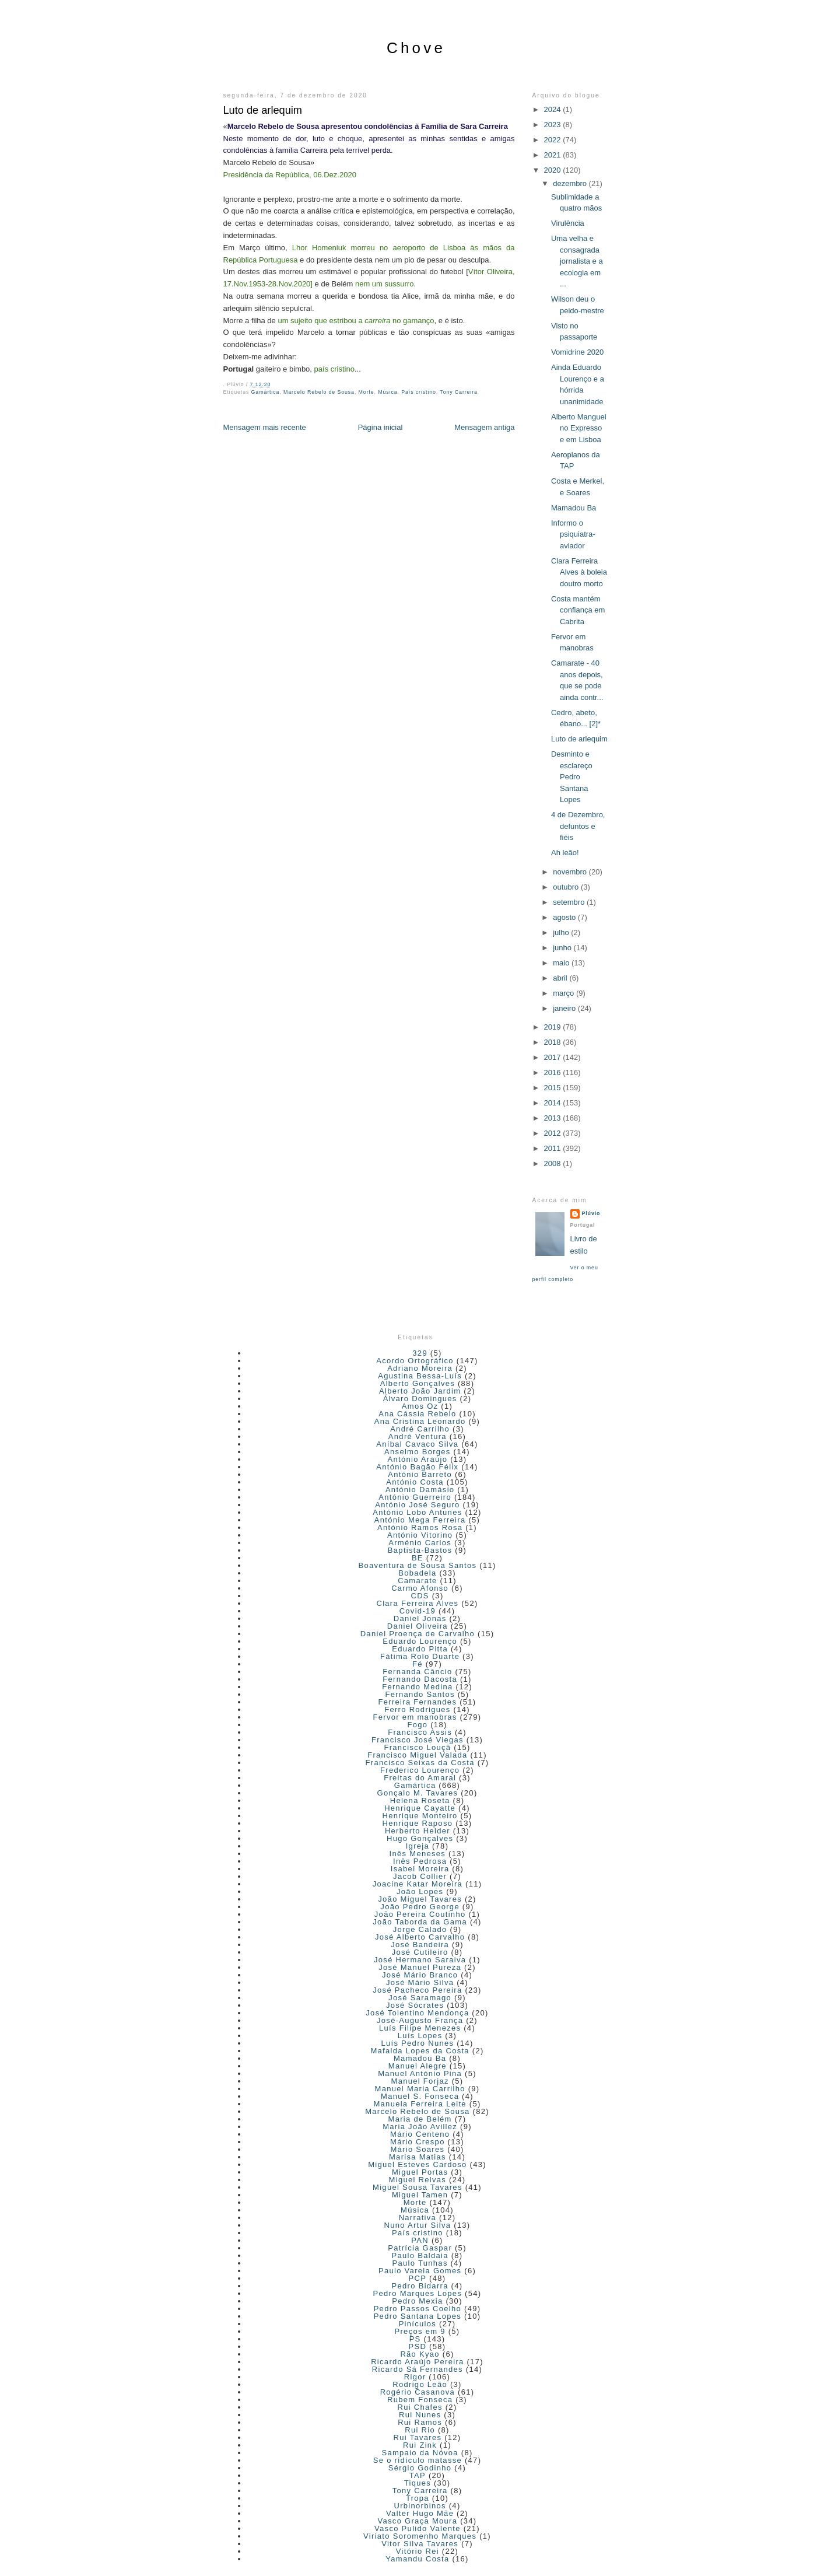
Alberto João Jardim (420, 1391)
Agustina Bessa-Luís (420, 1375)
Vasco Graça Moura (418, 2520)
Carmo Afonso (419, 1588)
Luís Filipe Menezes (420, 2028)
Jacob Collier (420, 1876)
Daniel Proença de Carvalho (417, 1633)
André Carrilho (420, 1428)
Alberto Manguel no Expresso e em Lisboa (578, 428)
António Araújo (417, 1459)
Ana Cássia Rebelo (417, 1413)
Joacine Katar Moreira (417, 1884)
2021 (553, 154)
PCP (418, 2278)
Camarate (417, 1580)
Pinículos (417, 2323)
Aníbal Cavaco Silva (417, 1444)
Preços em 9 (420, 2331)
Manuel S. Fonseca (420, 2096)
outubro (567, 887)
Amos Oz (420, 1406)
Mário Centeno (420, 2134)
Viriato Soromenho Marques (419, 2536)
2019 (553, 1027)
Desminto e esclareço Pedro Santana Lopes (571, 777)
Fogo (417, 1724)
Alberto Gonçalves (417, 1383)
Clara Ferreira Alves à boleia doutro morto (579, 572)
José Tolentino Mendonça (417, 2012)
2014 (553, 1102)
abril (561, 978)
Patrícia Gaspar (420, 2248)
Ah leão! (565, 852)
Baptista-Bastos (420, 1550)
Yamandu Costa (417, 2558)
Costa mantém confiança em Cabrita (578, 610)
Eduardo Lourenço (420, 1641)
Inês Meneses (418, 1853)
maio (562, 962)
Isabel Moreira (420, 1868)
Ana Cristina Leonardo (420, 1421)
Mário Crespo (417, 2141)
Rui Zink (420, 2445)
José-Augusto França (420, 2020)
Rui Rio (420, 2430)
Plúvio (591, 1213)
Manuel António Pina (420, 2073)
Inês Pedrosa (420, 1861)
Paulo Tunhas (420, 2263)
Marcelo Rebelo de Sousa (319, 392)
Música (387, 392)
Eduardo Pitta (420, 1648)
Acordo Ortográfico (415, 1360)
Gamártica (265, 392)
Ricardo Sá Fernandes (417, 2369)
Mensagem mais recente (264, 427)
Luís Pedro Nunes (417, 2043)
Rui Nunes (420, 2414)
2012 (553, 1133)
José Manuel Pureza (419, 1967)
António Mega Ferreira (420, 1520)
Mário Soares (417, 2149)
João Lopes (420, 1891)
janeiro (565, 1008)
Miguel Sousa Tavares (417, 2187)
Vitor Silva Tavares (419, 2543)
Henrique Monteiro (420, 1815)
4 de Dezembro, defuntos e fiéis (578, 826)
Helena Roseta (420, 1800)
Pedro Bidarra (420, 2285)
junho (563, 947)
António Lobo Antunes (417, 1512)
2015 (553, 1087)
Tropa (417, 2498)
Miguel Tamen (420, 2194)
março (564, 993)
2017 (553, 1057)
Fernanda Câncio (417, 1671)
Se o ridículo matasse (417, 2460)
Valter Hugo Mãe (420, 2513)
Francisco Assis (420, 1732)
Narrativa (417, 2217)
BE (417, 1557)
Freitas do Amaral (420, 1777)
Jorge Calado (420, 1929)
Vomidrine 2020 (577, 352)
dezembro (570, 183)
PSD (418, 2346)
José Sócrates (415, 2005)
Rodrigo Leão (419, 2384)
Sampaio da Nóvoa (419, 2452)
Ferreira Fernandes (417, 1702)
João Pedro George (420, 1906)
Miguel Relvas (418, 2179)
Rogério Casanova (417, 2392)
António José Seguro (417, 1504)
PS (415, 2338)
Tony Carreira (458, 392)
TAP (417, 2475)
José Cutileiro (420, 1952)
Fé (417, 1664)
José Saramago (419, 1997)
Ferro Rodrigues (417, 1709)
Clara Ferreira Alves (417, 1603)
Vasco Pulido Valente (417, 2528)
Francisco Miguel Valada (417, 1755)
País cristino (418, 392)
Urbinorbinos (420, 2505)
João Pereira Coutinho (420, 1914)
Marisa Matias (417, 2156)
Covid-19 (417, 1610)
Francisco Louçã (417, 1747)
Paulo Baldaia (420, 2255)
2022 (553, 139)
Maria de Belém (420, 2119)
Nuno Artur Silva (417, 2225)
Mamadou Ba (573, 507)
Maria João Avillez (420, 2126)
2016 (553, 1072)
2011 (553, 1148)
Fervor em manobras (415, 1717)
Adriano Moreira (420, 1368)
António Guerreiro (414, 1497)
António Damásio (420, 1489)
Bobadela (417, 1573)
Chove (416, 48)
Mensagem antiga (484, 427)
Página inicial (380, 427)
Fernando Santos (420, 1694)
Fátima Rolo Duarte (420, 1656)
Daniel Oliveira (417, 1626)
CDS (420, 1595)
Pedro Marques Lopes (417, 2293)
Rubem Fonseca (420, 2399)
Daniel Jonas (420, 1618)
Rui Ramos (420, 2422)
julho (562, 932)
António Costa (415, 1482)
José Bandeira (420, 1944)
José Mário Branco (420, 1975)
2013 (553, 1118)
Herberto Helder (417, 1830)
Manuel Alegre (417, 2066)
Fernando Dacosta (420, 1679)
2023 (553, 124)
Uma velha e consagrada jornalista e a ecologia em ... (577, 261)
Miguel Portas (420, 2172)
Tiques (417, 2483)
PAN (420, 2240)
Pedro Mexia (417, 2301)
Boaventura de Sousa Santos (417, 1565)
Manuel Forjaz (420, 2081)
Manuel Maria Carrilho (420, 2088)
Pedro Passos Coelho (417, 2308)
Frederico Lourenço (420, 1770)
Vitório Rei (417, 2551)
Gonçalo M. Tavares (417, 1792)
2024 (553, 109)
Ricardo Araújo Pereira (417, 2361)
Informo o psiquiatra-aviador (573, 534)
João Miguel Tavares (420, 1899)
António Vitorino (420, 1535)
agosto (565, 917)
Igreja (417, 1846)
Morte (366, 392)
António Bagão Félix (417, 1466)
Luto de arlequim (262, 110)
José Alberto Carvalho (420, 1937)
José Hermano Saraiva (420, 1959)
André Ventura (417, 1436)
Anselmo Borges (417, 1451)
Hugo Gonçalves (420, 1838)
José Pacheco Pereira (417, 1990)
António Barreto (420, 1474)
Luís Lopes (420, 2035)
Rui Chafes (419, 2407)
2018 (553, 1042)
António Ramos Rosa (419, 1527)
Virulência (567, 223)
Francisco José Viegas (417, 1739)
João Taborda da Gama (420, 1921)
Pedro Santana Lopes (417, 2316)
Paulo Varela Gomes (419, 2270)
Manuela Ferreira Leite (419, 2103)
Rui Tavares (418, 2437)
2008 (553, 1163)
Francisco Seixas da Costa (420, 1762)
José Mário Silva (420, 1982)
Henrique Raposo (418, 1823)
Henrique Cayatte (419, 1808)
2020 (553, 170)
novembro (570, 871)
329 (419, 1353)
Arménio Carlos (419, 1542)
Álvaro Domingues (420, 1398)
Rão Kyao (420, 2354)
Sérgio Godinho (420, 2467)
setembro (570, 902)
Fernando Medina (417, 1686)
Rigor (415, 2376)
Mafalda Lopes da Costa (419, 2050)
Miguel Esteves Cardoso (417, 2164)
